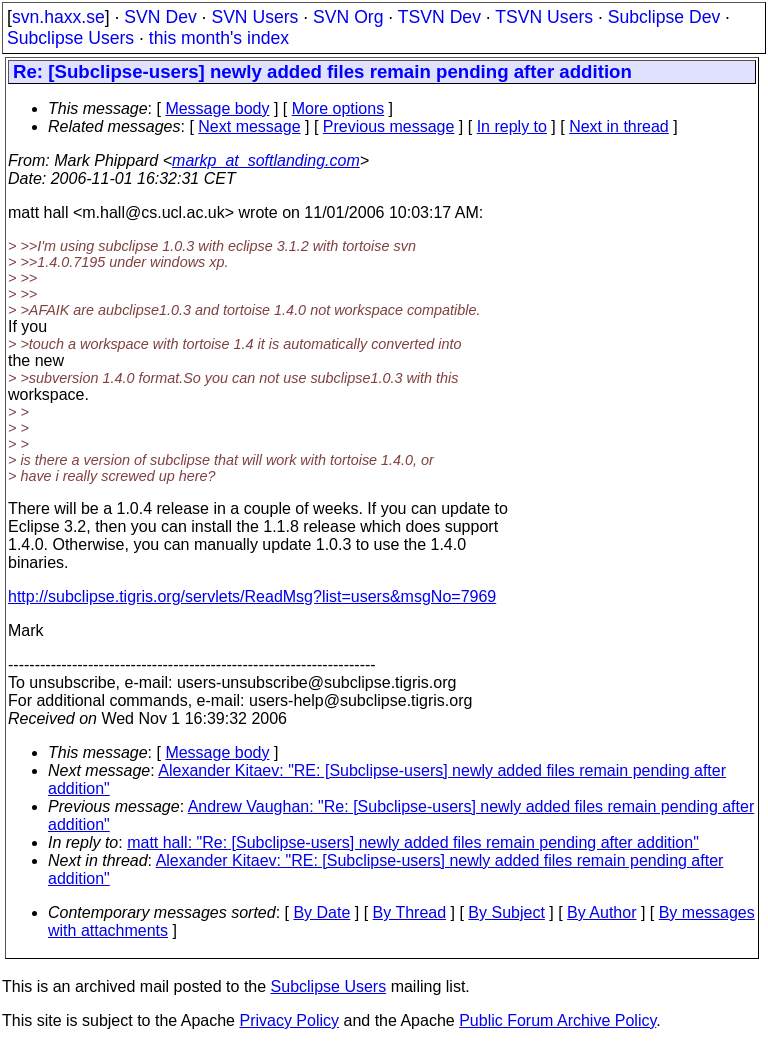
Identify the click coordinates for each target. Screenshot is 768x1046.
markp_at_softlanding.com (266, 160)
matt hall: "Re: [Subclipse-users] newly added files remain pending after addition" (413, 842)
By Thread (410, 912)
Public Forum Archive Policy (557, 1020)
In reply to (512, 126)
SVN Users (254, 17)
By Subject (506, 912)
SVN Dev (160, 17)
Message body (217, 108)
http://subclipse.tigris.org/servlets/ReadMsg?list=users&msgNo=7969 (252, 596)
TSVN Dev (439, 17)
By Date (321, 912)
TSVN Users (544, 17)
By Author (601, 912)
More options (338, 108)
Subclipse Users (70, 38)
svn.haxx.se (58, 17)
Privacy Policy (289, 1020)
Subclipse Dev (664, 17)
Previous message (389, 126)
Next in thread (619, 126)
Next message (249, 126)
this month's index (219, 38)
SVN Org (348, 17)
